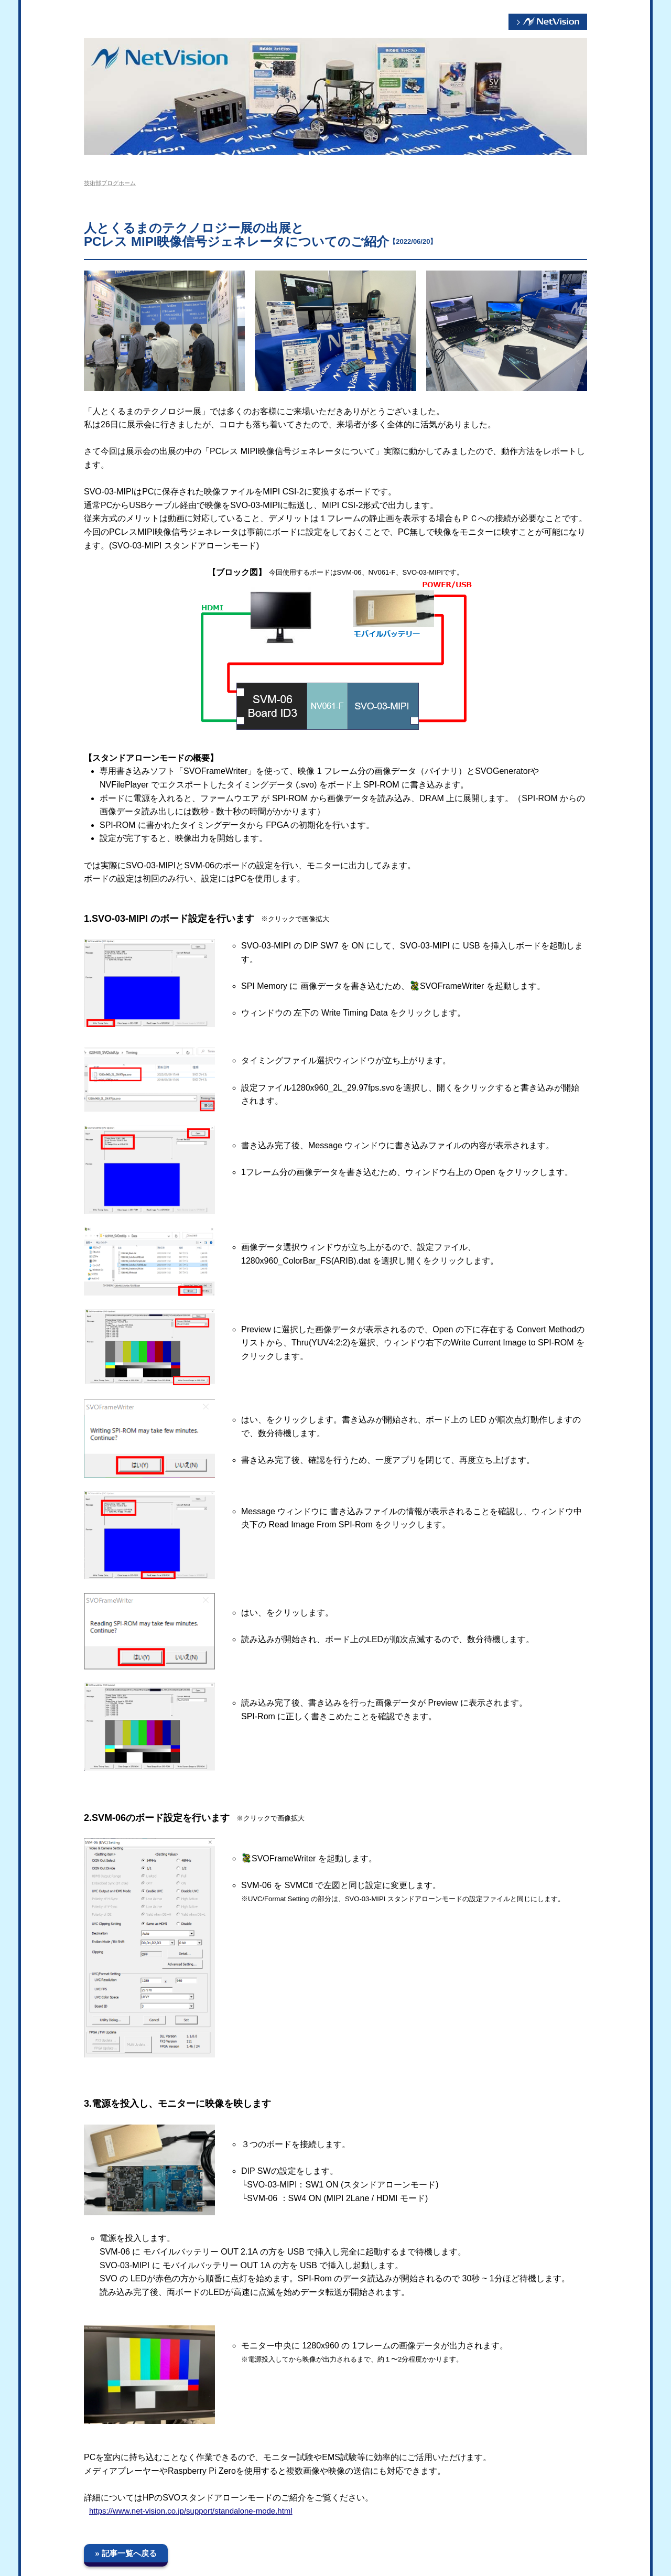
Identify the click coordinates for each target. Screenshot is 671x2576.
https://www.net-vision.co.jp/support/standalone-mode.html (191, 2510)
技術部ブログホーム (110, 183)
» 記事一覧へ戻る (126, 2553)
